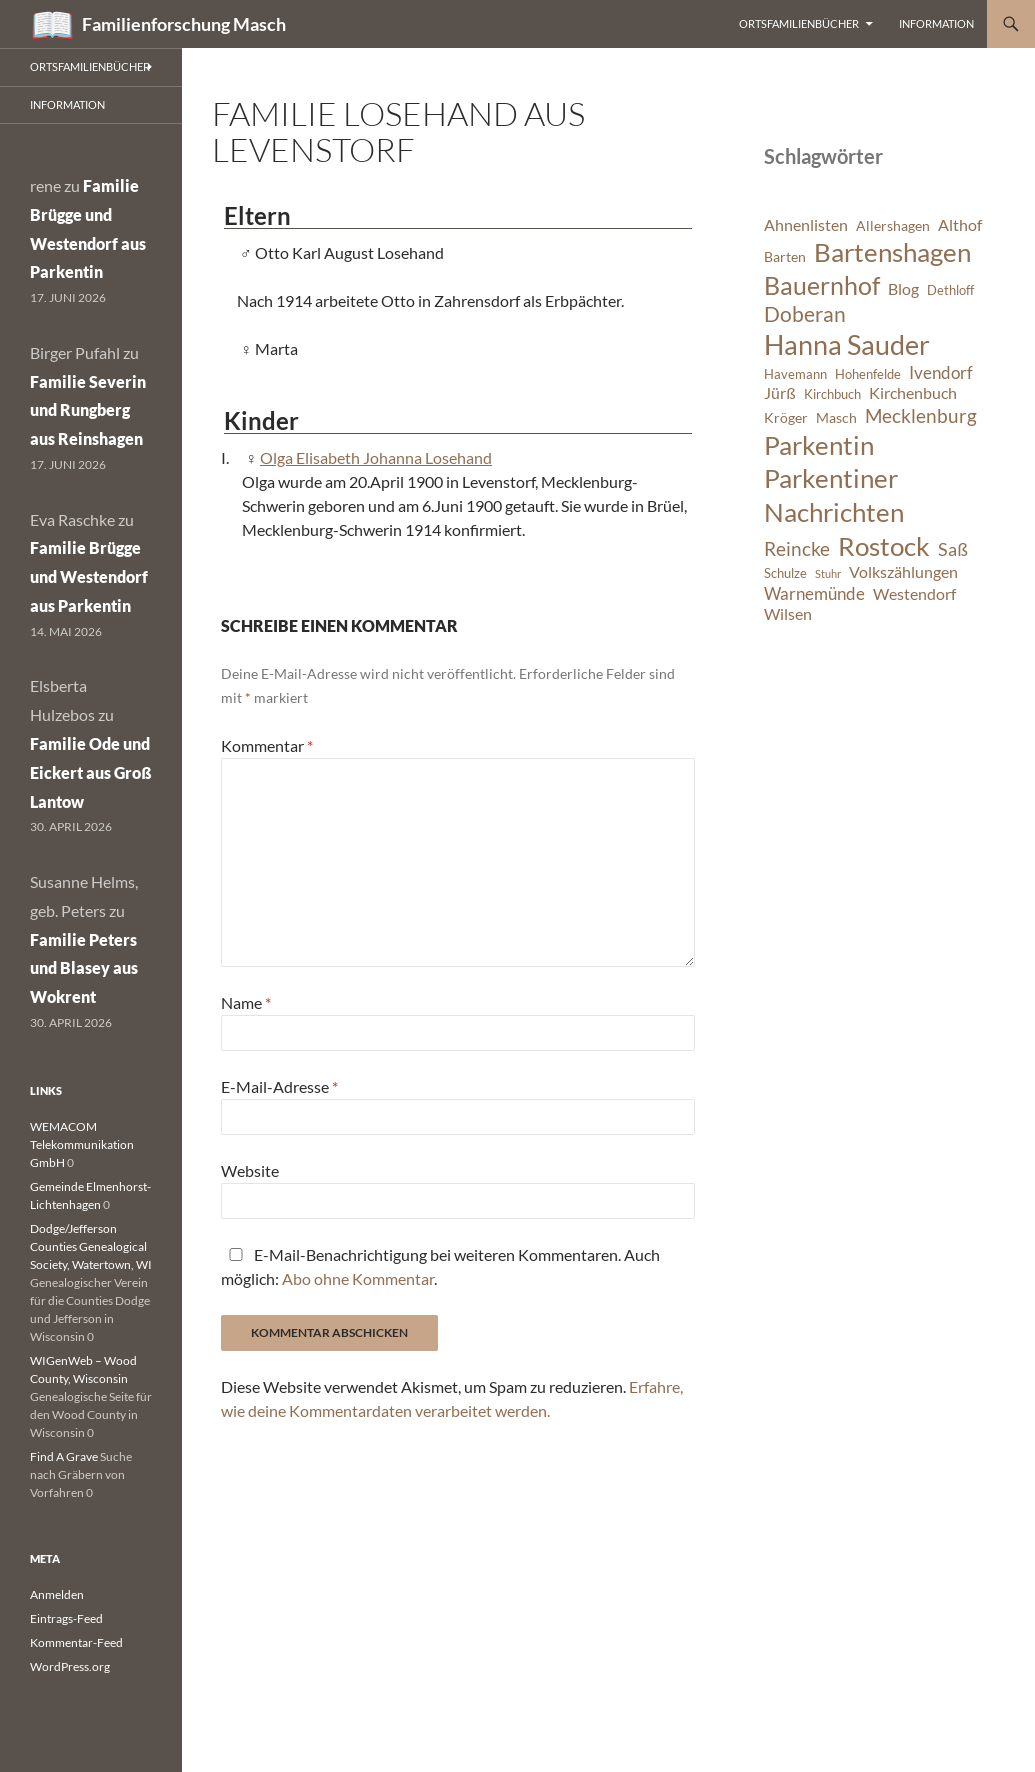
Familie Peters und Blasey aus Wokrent (84, 968)
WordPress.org (70, 1666)
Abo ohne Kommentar (358, 1278)
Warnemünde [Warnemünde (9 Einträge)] (814, 593)
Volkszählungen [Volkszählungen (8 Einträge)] (903, 572)
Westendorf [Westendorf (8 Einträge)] (914, 594)
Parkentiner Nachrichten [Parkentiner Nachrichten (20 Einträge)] (834, 495)
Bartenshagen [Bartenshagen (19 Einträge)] (892, 252)
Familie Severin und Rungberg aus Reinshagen (88, 410)
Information (936, 23)
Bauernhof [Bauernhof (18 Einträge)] (822, 285)
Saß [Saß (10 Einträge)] (953, 549)
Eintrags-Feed (66, 1618)
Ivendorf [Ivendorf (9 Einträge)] (941, 372)
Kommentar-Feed (76, 1642)
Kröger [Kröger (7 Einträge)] (786, 417)
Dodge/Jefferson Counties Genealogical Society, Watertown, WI (91, 1246)
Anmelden (57, 1594)
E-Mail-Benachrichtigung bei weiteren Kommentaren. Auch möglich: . (440, 1266)
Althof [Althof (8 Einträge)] (960, 225)
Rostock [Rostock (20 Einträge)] (884, 546)
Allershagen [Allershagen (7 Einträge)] (893, 225)
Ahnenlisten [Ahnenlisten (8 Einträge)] (806, 225)
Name (246, 1002)
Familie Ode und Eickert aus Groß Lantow (91, 772)
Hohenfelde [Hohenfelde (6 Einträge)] (868, 374)
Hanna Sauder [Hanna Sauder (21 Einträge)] (847, 345)
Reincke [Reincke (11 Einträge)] (797, 548)
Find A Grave (64, 1456)
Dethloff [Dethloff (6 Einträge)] (950, 290)
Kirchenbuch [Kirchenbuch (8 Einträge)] (913, 393)
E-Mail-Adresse (279, 1086)
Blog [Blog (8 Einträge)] (903, 289)
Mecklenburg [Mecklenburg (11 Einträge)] (921, 415)
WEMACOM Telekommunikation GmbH (82, 1144)
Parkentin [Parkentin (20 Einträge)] (819, 445)
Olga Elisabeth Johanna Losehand (376, 457)
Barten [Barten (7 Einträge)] (785, 256)
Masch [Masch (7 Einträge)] (836, 417)
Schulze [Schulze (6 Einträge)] (785, 573)
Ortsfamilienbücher (799, 23)
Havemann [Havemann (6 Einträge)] (795, 374)
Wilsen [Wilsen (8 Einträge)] (788, 614)
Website (250, 1170)
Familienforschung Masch (184, 24)
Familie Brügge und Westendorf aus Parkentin (89, 576)
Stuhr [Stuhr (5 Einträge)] (828, 573)
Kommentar (267, 745)
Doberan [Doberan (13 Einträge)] (805, 314)
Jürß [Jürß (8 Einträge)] (780, 393)
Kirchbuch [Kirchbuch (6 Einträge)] (832, 394)
